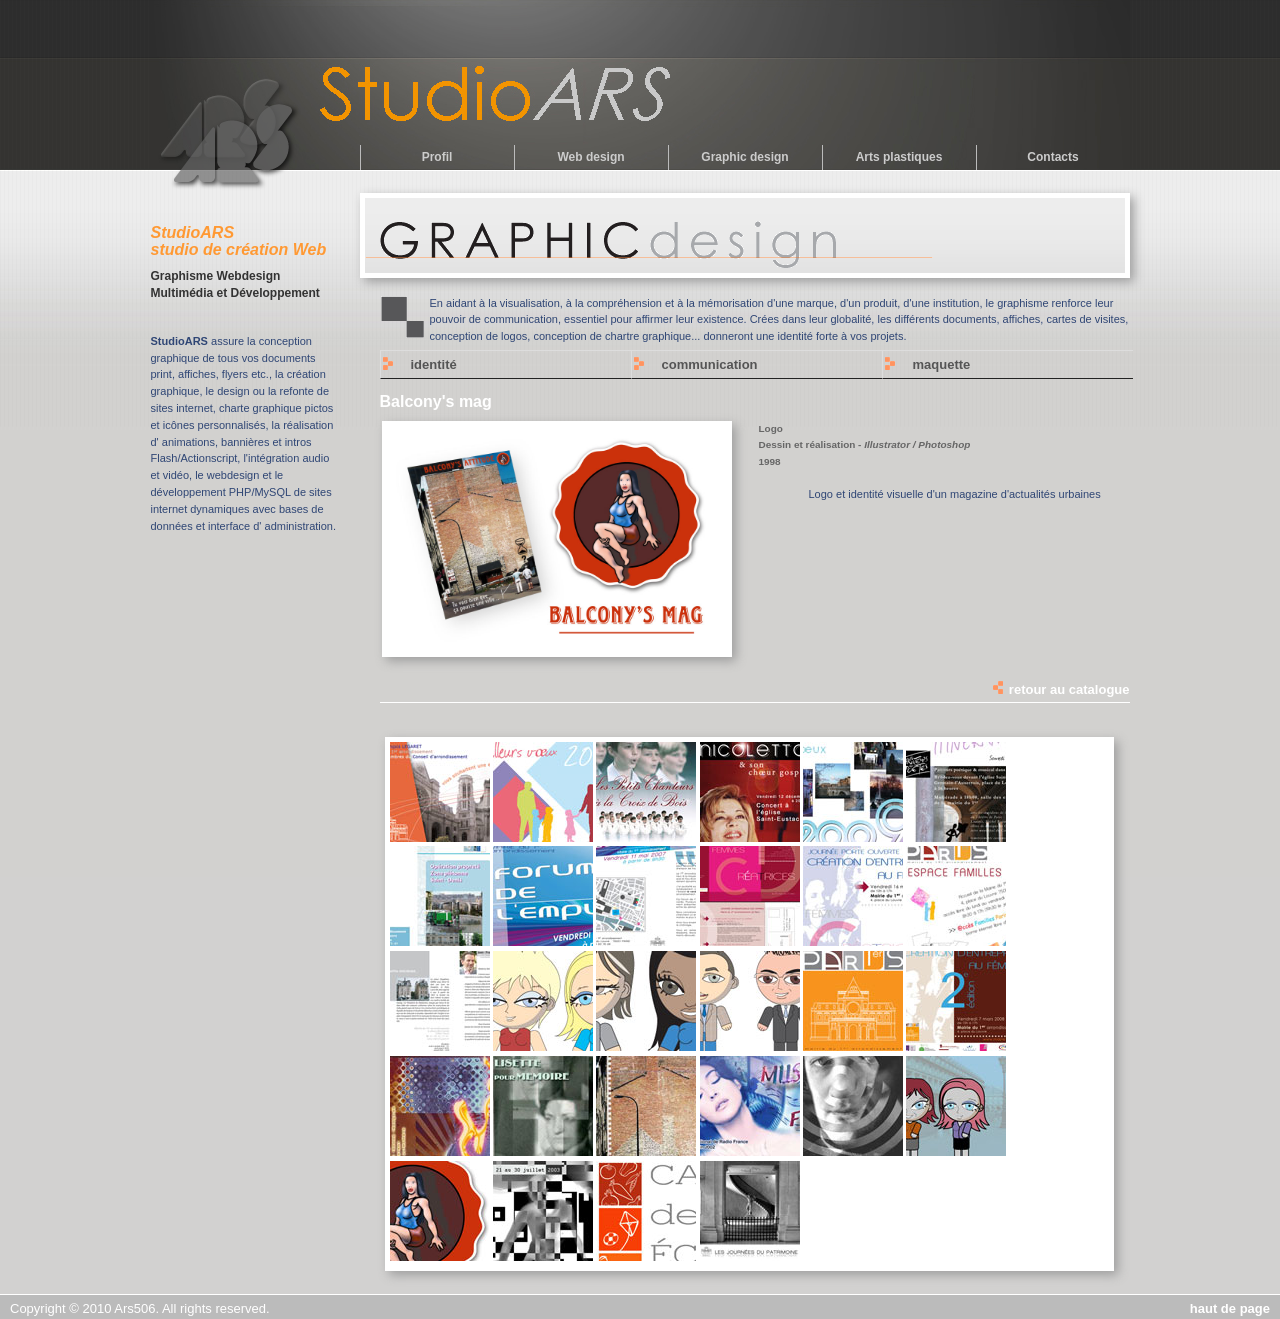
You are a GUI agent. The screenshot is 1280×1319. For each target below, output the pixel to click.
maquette (942, 364)
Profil (437, 157)
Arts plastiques (899, 157)
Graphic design (744, 157)
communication (710, 364)
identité (434, 364)
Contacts (1052, 157)
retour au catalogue (1060, 689)
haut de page (1230, 1308)
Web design (590, 157)
